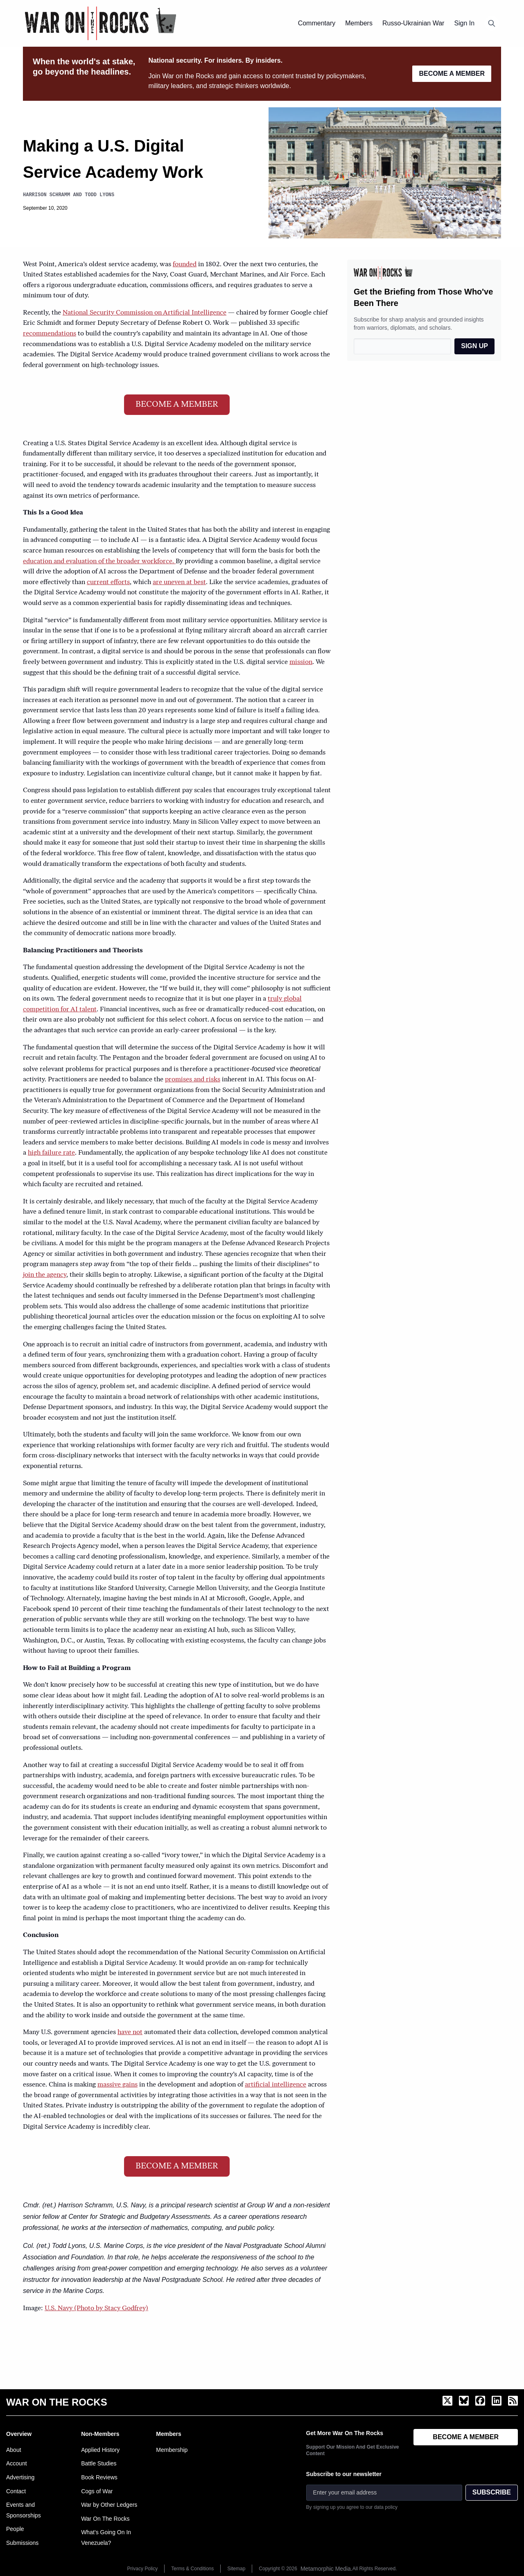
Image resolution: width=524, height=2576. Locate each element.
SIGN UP (474, 345)
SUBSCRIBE (491, 2492)
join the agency (44, 1275)
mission (300, 662)
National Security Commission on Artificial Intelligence (144, 313)
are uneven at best (179, 582)
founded (184, 264)
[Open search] (491, 23)
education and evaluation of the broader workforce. (99, 561)
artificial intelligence (275, 2085)
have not (129, 2032)
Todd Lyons (99, 194)
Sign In (464, 23)
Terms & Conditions (192, 2568)
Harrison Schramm (46, 194)
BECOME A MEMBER (452, 73)
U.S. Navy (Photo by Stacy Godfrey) (96, 2308)
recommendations (49, 334)
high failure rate (51, 1153)
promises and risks (192, 1079)
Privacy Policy (142, 2568)
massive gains (117, 2085)
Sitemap (236, 2568)
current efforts (108, 582)
